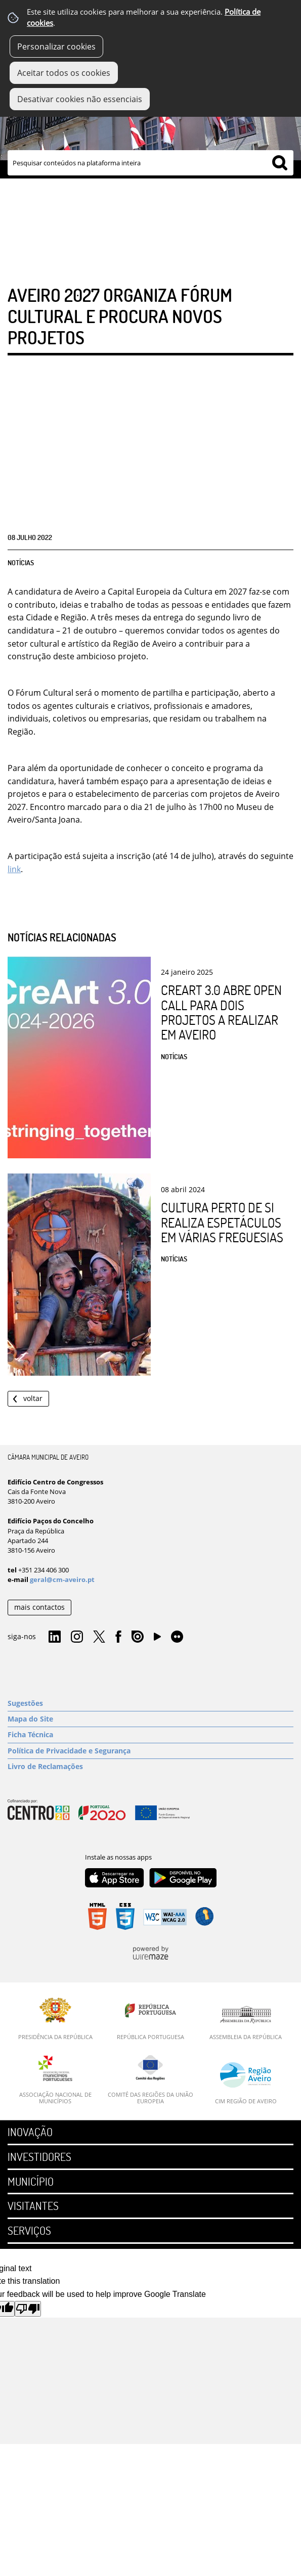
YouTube (157, 1639)
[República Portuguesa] (150, 2019)
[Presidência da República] (55, 2019)
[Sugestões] (150, 1703)
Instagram (77, 1637)
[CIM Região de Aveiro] (246, 2083)
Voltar (32, 1398)
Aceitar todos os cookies (63, 72)
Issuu (138, 1637)
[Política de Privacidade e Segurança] (150, 1751)
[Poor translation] (28, 2309)
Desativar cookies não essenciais (79, 99)
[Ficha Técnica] (150, 1735)
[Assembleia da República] (245, 2023)
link (14, 869)
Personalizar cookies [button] (56, 46)
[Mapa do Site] (150, 1719)
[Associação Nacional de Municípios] (55, 2080)
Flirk (177, 1637)
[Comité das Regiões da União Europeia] (150, 2080)
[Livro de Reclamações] (150, 1766)
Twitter (99, 1637)
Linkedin (55, 1637)
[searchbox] (150, 162)
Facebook (118, 1637)
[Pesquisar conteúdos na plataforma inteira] (279, 162)
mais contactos (39, 1607)
